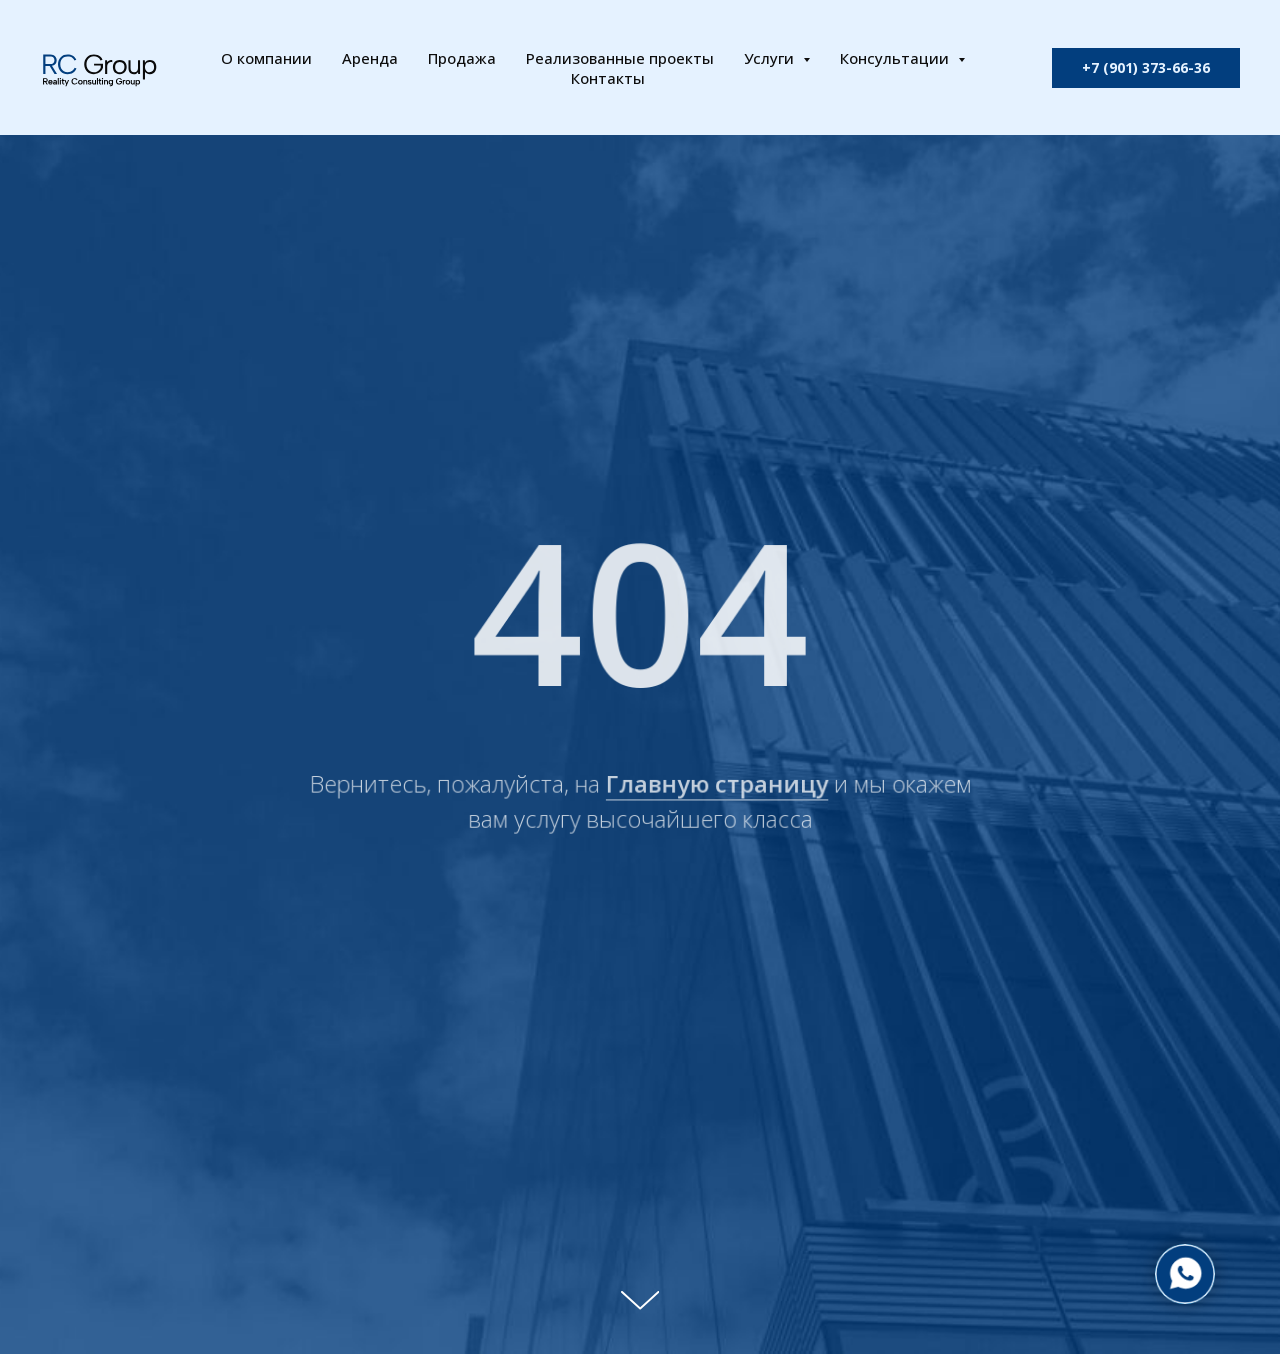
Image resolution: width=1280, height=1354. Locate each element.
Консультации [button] (896, 58)
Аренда (370, 58)
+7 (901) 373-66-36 (1146, 67)
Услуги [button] (771, 58)
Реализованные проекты (620, 58)
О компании (266, 58)
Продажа (462, 58)
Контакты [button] (608, 78)
